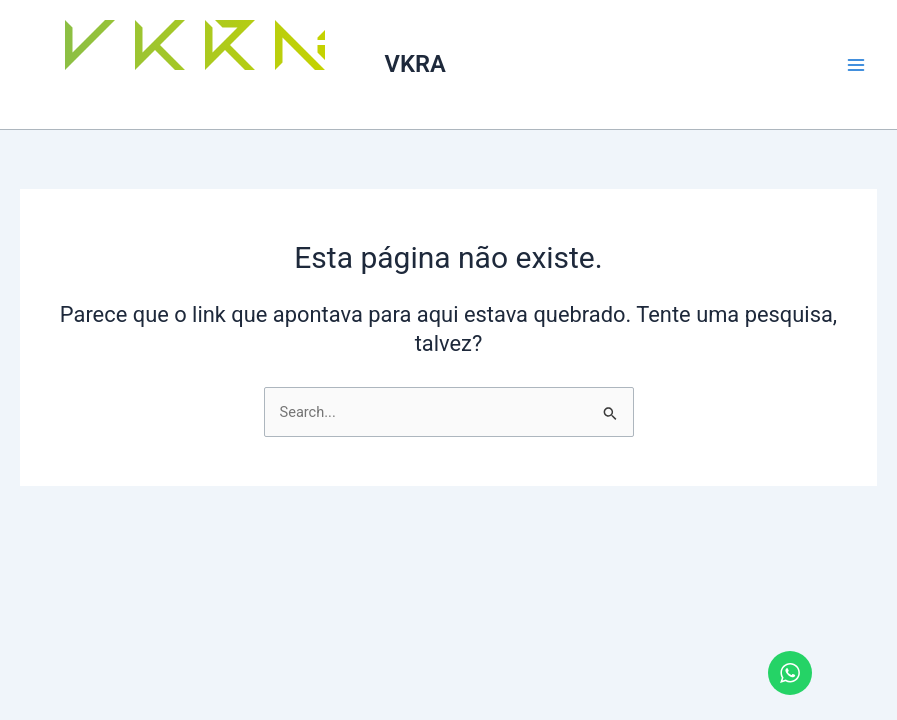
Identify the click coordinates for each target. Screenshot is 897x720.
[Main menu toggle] (856, 65)
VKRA (415, 64)
